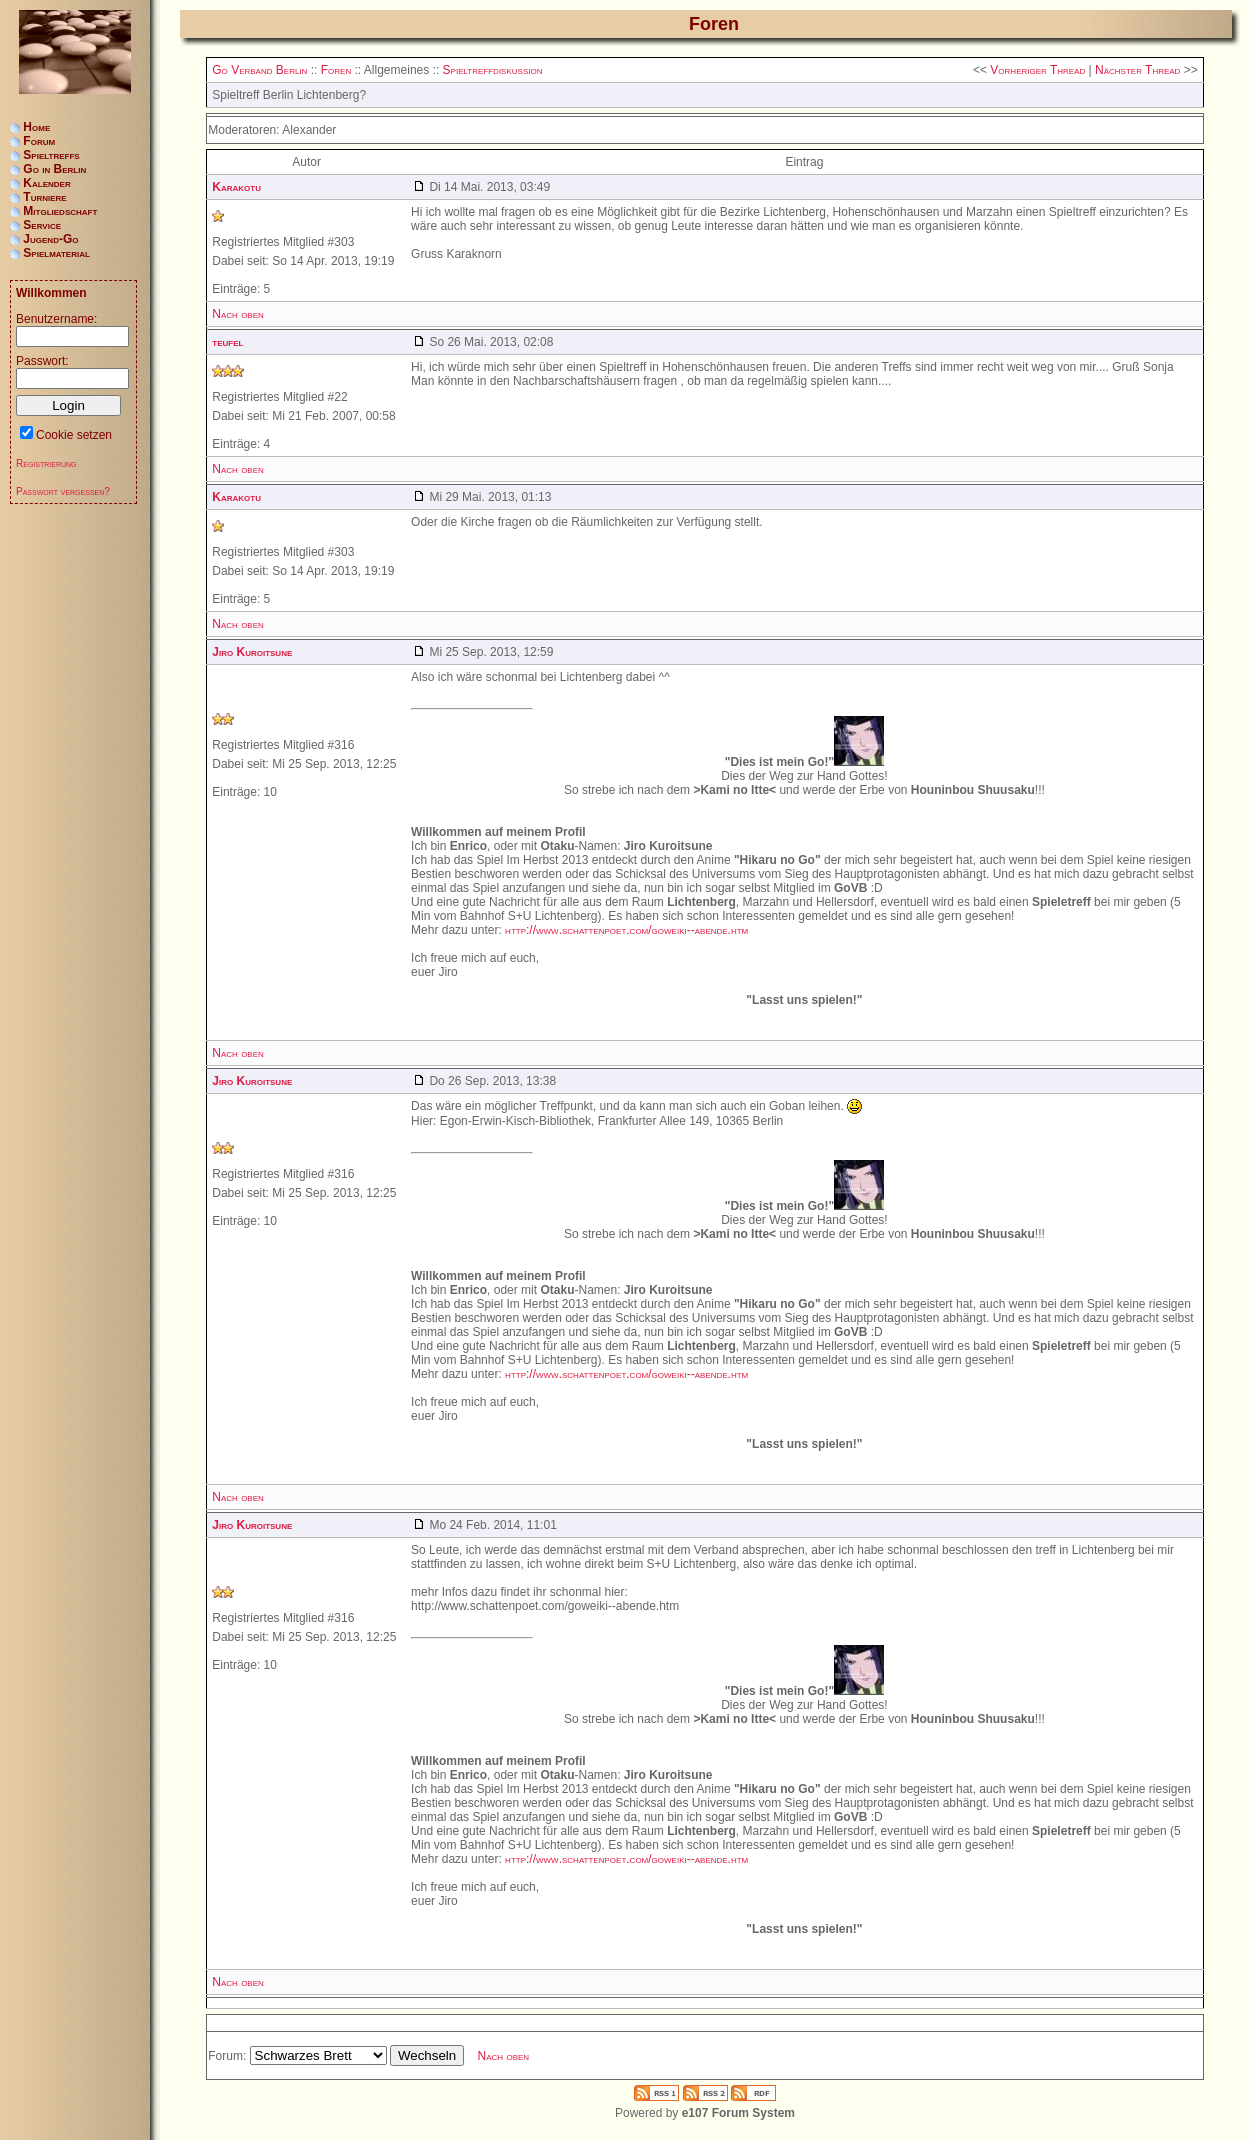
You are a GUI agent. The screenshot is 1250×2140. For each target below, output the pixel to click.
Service (42, 225)
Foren (336, 70)
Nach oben (238, 314)
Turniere (44, 197)
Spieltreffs (51, 155)
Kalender (46, 183)
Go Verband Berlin (259, 70)
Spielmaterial (56, 253)
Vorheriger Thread (1037, 70)
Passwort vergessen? (63, 491)
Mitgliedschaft (60, 211)
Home (36, 127)
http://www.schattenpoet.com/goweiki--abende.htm (626, 930)
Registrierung (46, 463)
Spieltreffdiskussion (493, 70)
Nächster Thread (1137, 70)
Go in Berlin (54, 169)
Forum (39, 141)
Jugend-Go (50, 239)
